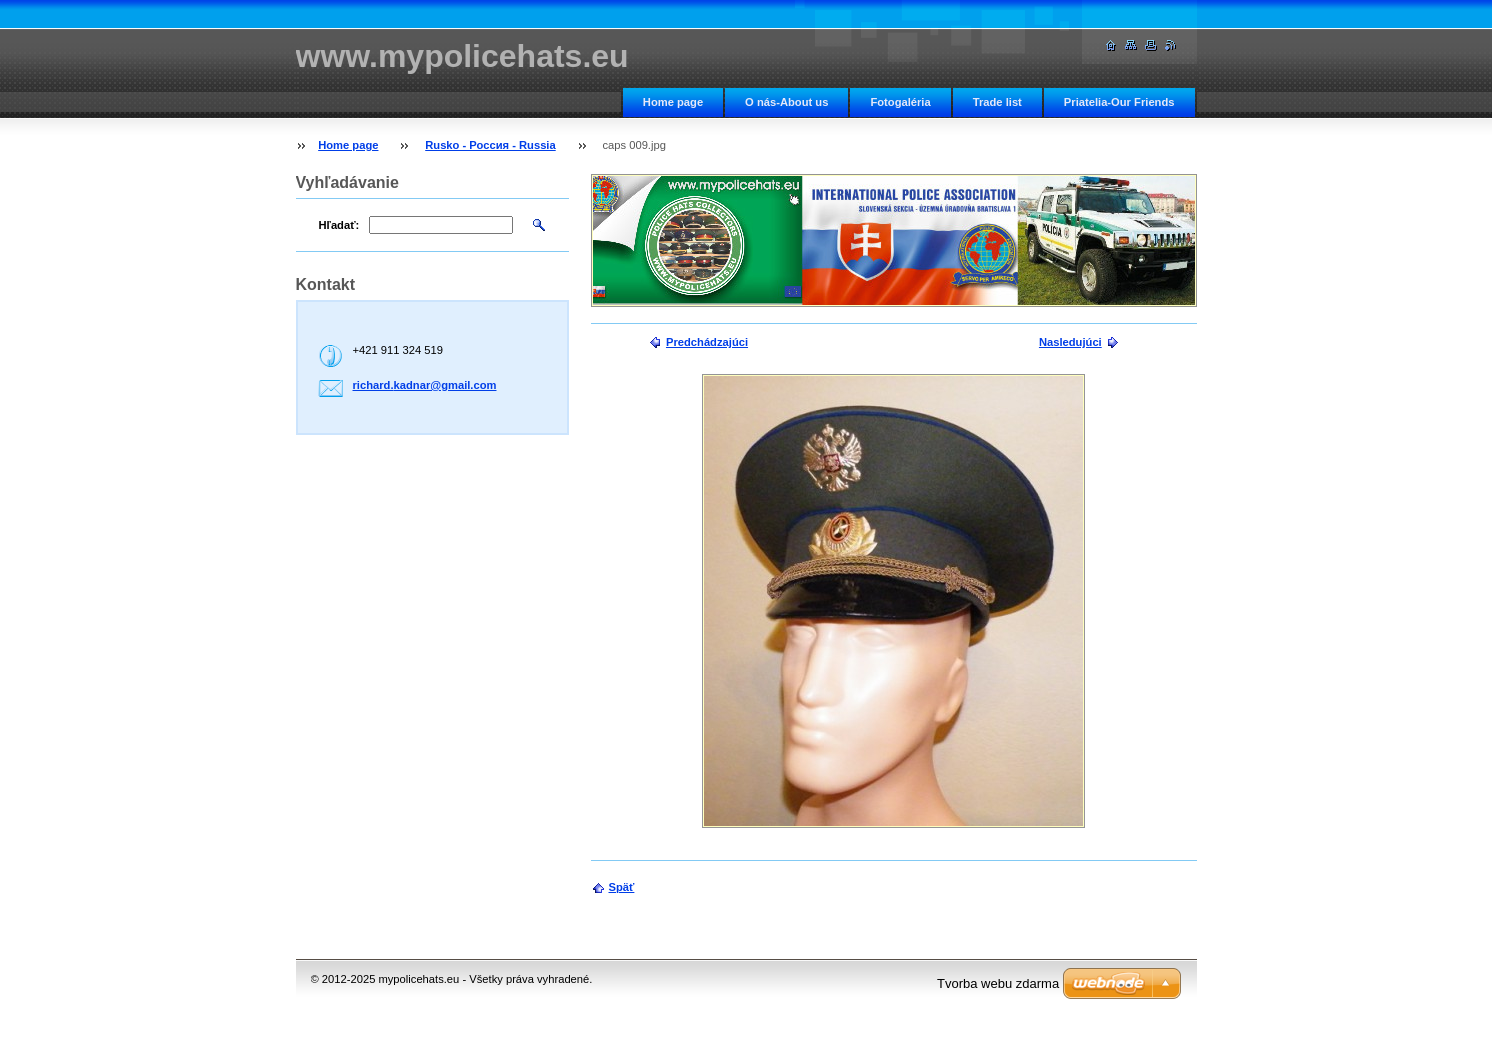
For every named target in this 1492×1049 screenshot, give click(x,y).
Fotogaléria (900, 102)
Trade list (997, 102)
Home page (673, 102)
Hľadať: (339, 225)
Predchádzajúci (707, 342)
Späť (622, 887)
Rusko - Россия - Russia (490, 145)
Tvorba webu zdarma (998, 983)
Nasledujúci (1070, 342)
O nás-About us (786, 102)
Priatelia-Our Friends (1119, 102)
